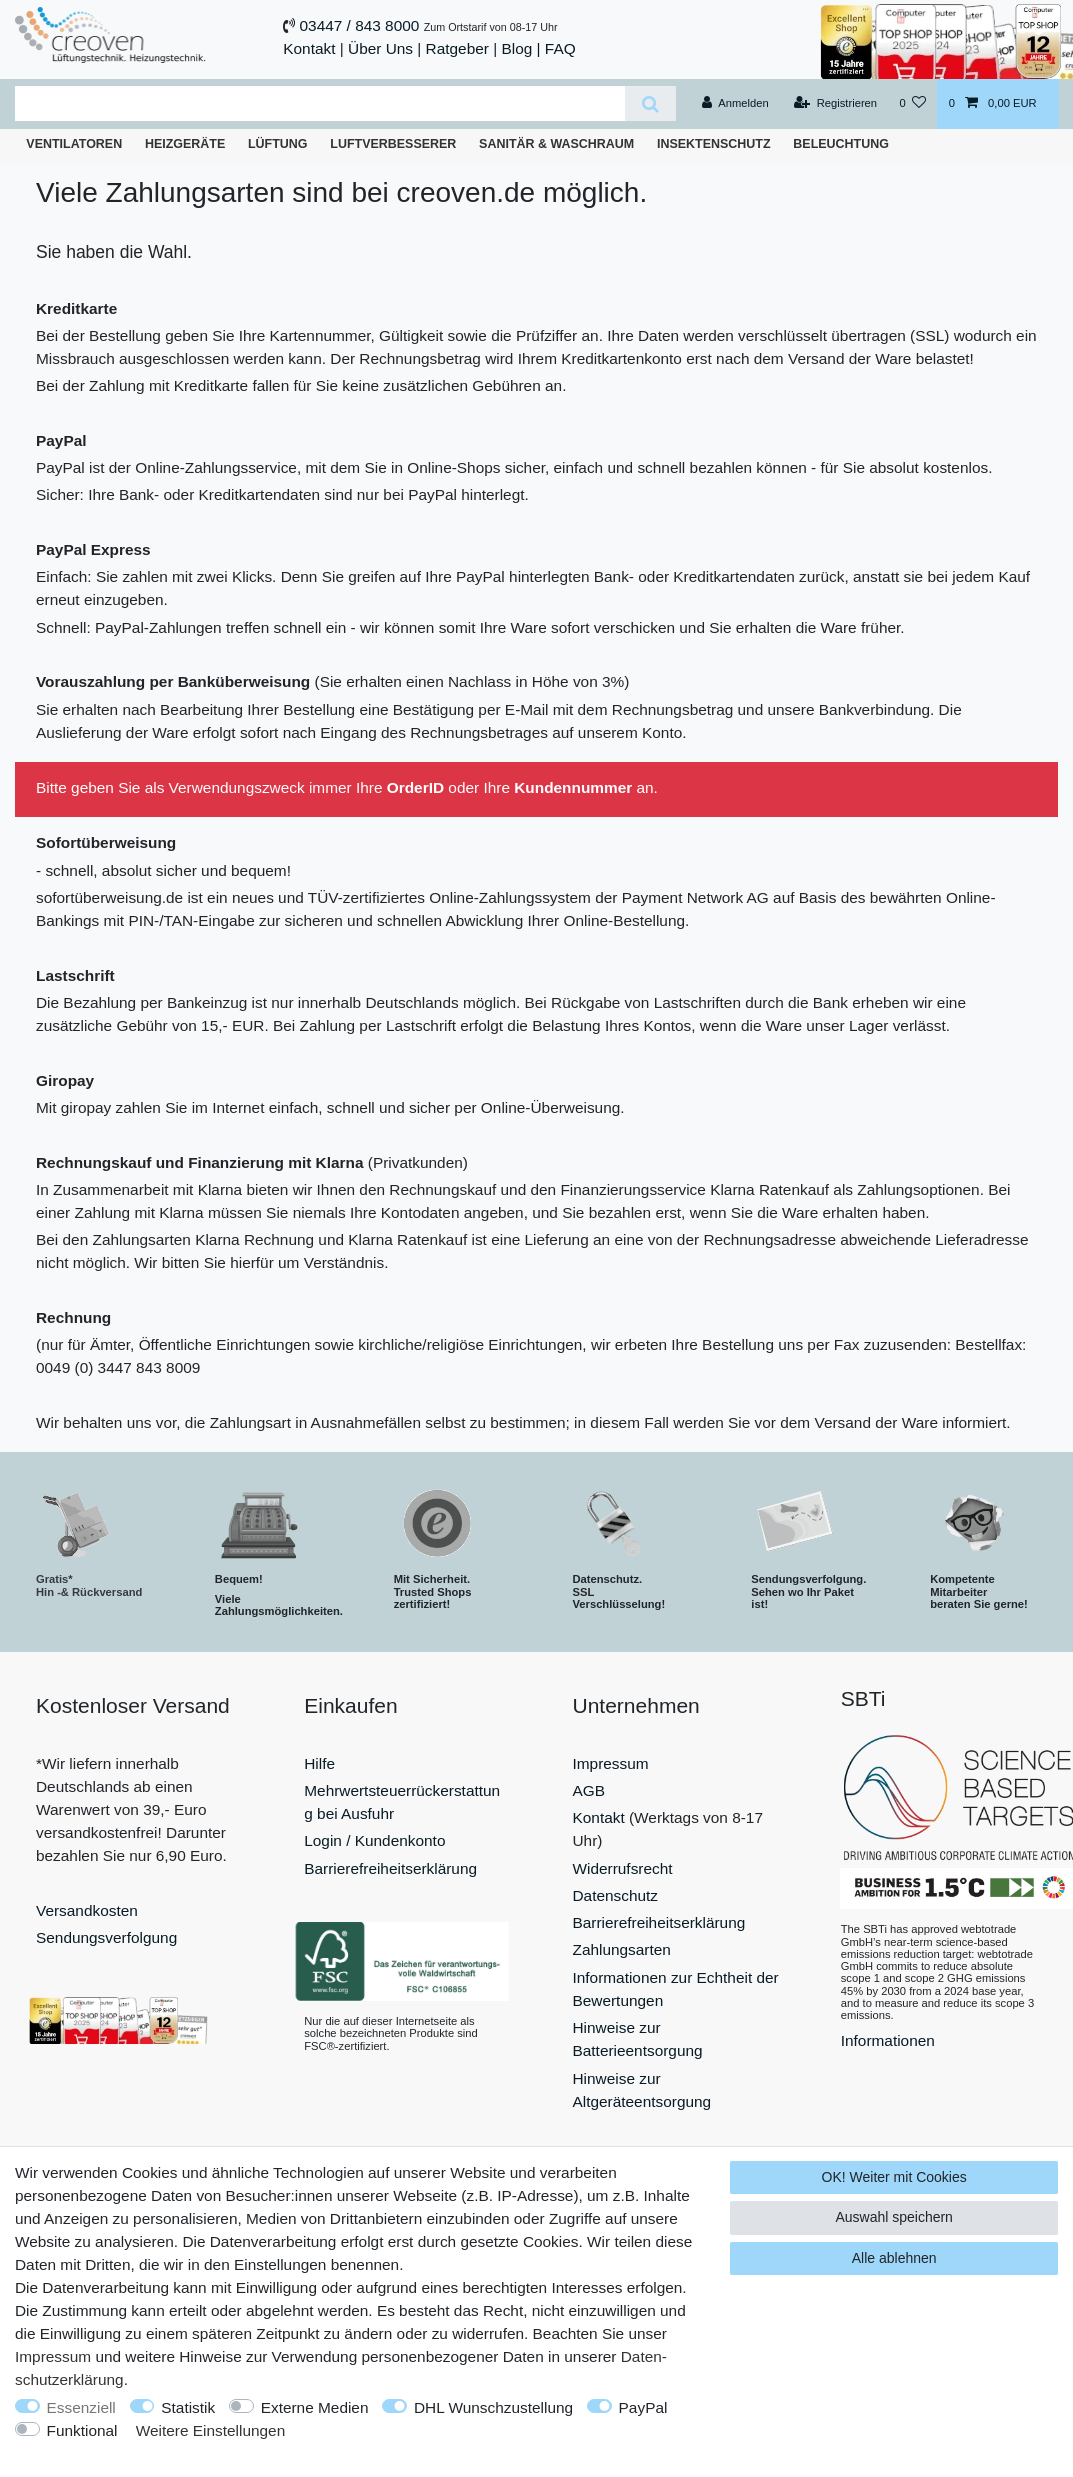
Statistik (188, 2407)
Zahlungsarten (622, 1949)
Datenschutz (616, 1895)
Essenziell (81, 2407)
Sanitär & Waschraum (556, 144)
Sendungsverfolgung (106, 1937)
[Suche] (650, 103)
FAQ (560, 48)
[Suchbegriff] (320, 103)
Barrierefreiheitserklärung (390, 1868)
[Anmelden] (735, 104)
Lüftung (278, 144)
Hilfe (319, 1763)
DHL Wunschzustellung (493, 2407)
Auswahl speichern (894, 2217)
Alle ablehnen (894, 2258)
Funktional (82, 2430)
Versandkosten (87, 1910)
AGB (589, 1790)
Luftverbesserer (393, 144)
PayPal (643, 2407)
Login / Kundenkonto (374, 1840)
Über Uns (380, 48)
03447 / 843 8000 (360, 25)
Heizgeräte (185, 144)
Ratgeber (457, 48)
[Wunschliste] (912, 104)
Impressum (611, 1763)
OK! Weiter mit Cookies (894, 2177)
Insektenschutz (714, 144)
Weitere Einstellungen (210, 2430)
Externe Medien (315, 2407)
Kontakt (309, 48)
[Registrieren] (835, 104)
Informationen (888, 2040)
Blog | (520, 48)
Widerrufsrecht (623, 1868)
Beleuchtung (841, 144)
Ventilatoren (74, 144)
